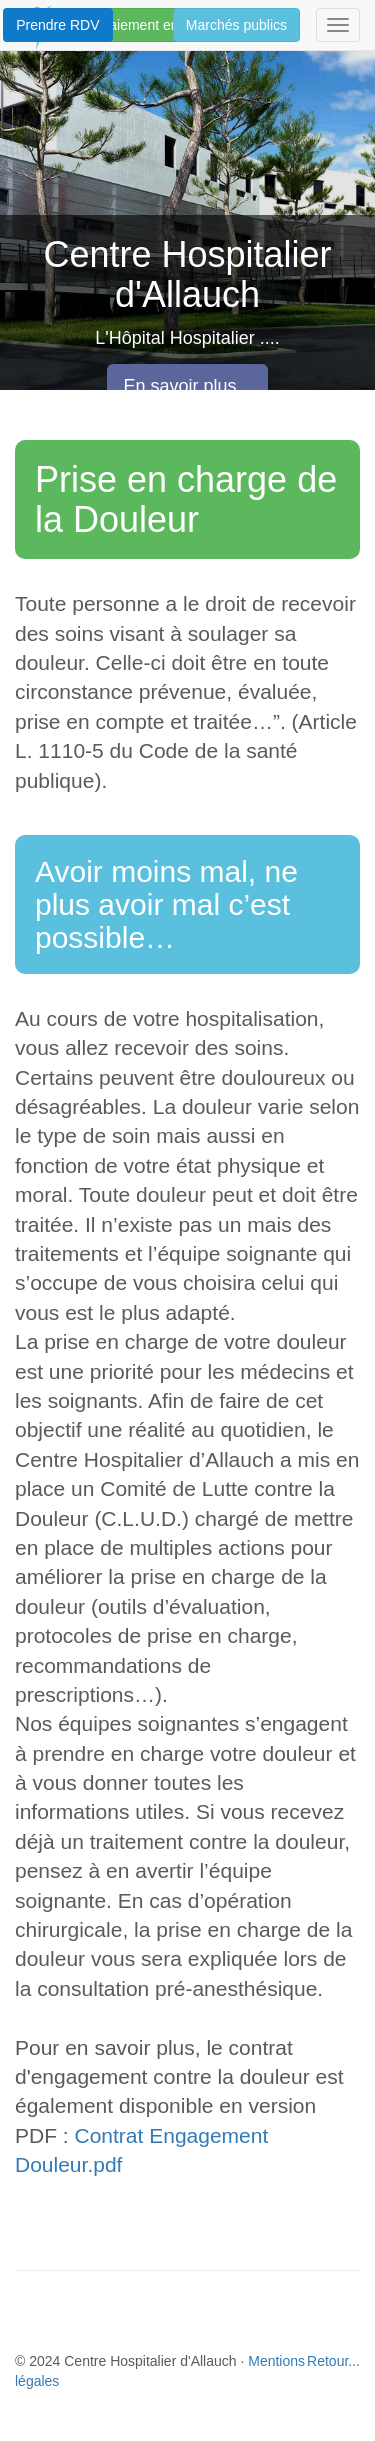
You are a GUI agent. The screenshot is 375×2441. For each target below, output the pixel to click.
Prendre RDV (57, 25)
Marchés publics (236, 25)
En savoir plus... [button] (187, 386)
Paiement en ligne (156, 25)
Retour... (333, 2361)
